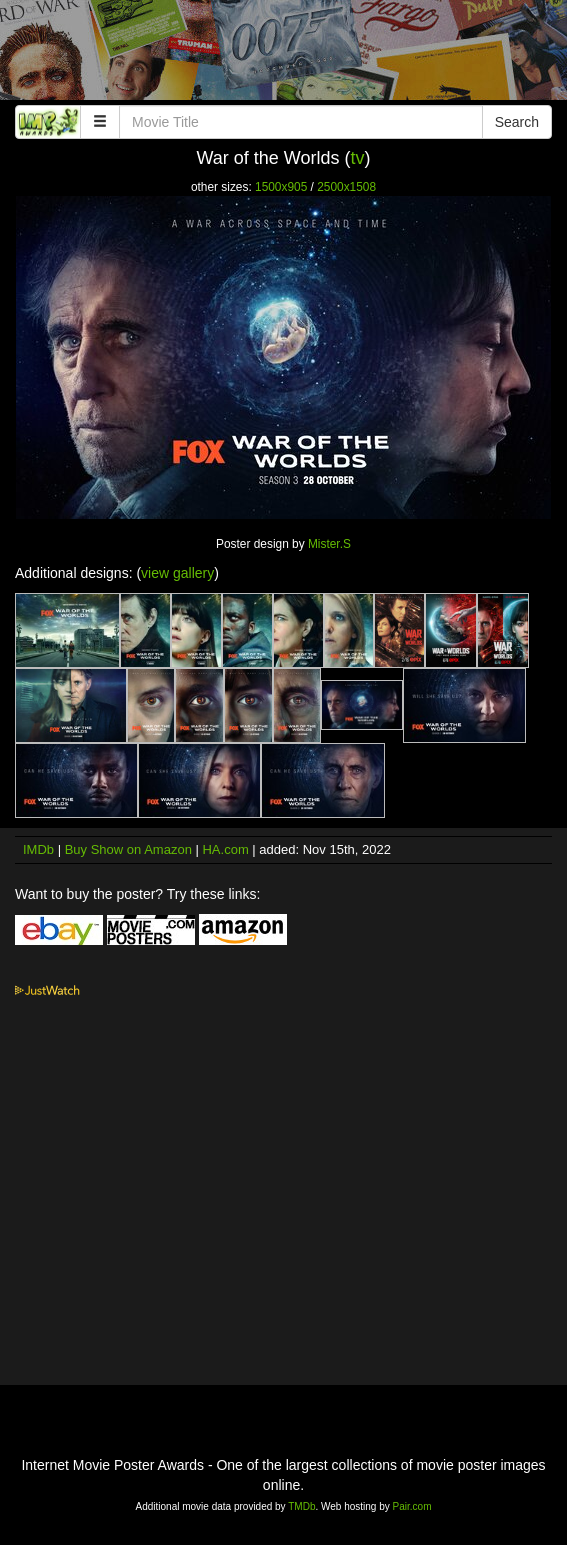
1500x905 (281, 187)
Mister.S (329, 544)
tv (358, 158)
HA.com (225, 849)
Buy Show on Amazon (128, 849)
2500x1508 (346, 187)
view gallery (177, 573)
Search (517, 122)
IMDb (38, 849)
